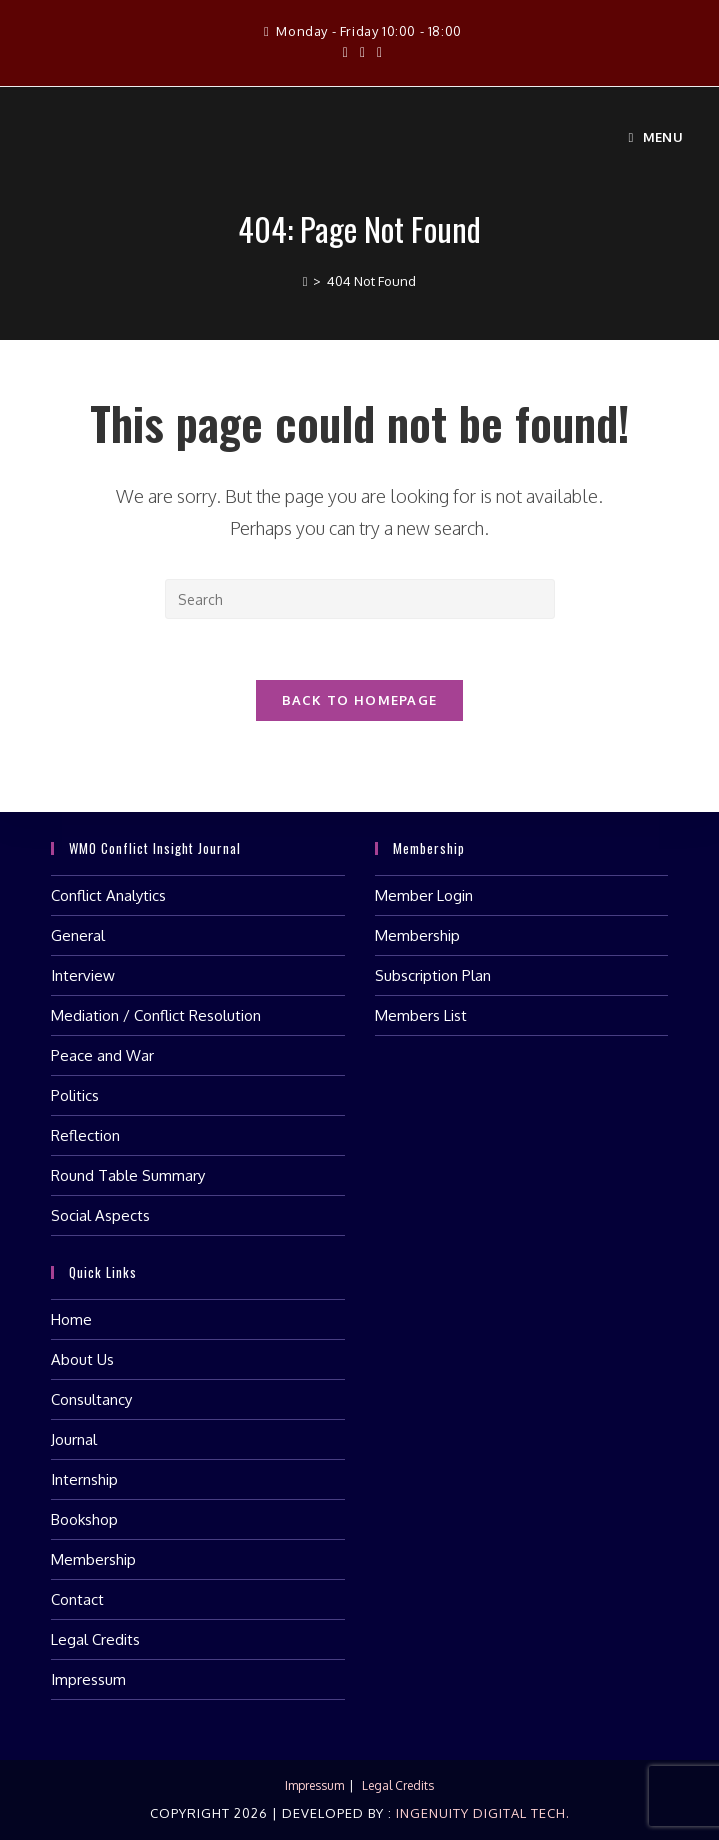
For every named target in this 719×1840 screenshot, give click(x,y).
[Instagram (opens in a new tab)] (362, 52)
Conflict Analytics (108, 895)
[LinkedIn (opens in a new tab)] (376, 52)
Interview (83, 975)
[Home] (305, 281)
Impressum (88, 1679)
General (78, 935)
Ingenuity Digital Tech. (481, 1813)
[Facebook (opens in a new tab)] (345, 52)
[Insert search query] (360, 599)
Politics (75, 1095)
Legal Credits (95, 1639)
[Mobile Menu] (655, 137)
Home (71, 1319)
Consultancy (91, 1399)
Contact (77, 1599)
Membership (417, 935)
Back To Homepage (360, 700)
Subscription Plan (433, 975)
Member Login (424, 895)
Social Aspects (100, 1215)
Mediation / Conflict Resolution (156, 1015)
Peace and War (102, 1055)
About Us (82, 1359)
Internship (84, 1479)
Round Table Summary (128, 1175)
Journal (74, 1439)
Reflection (85, 1135)
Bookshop (84, 1519)
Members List (421, 1015)
